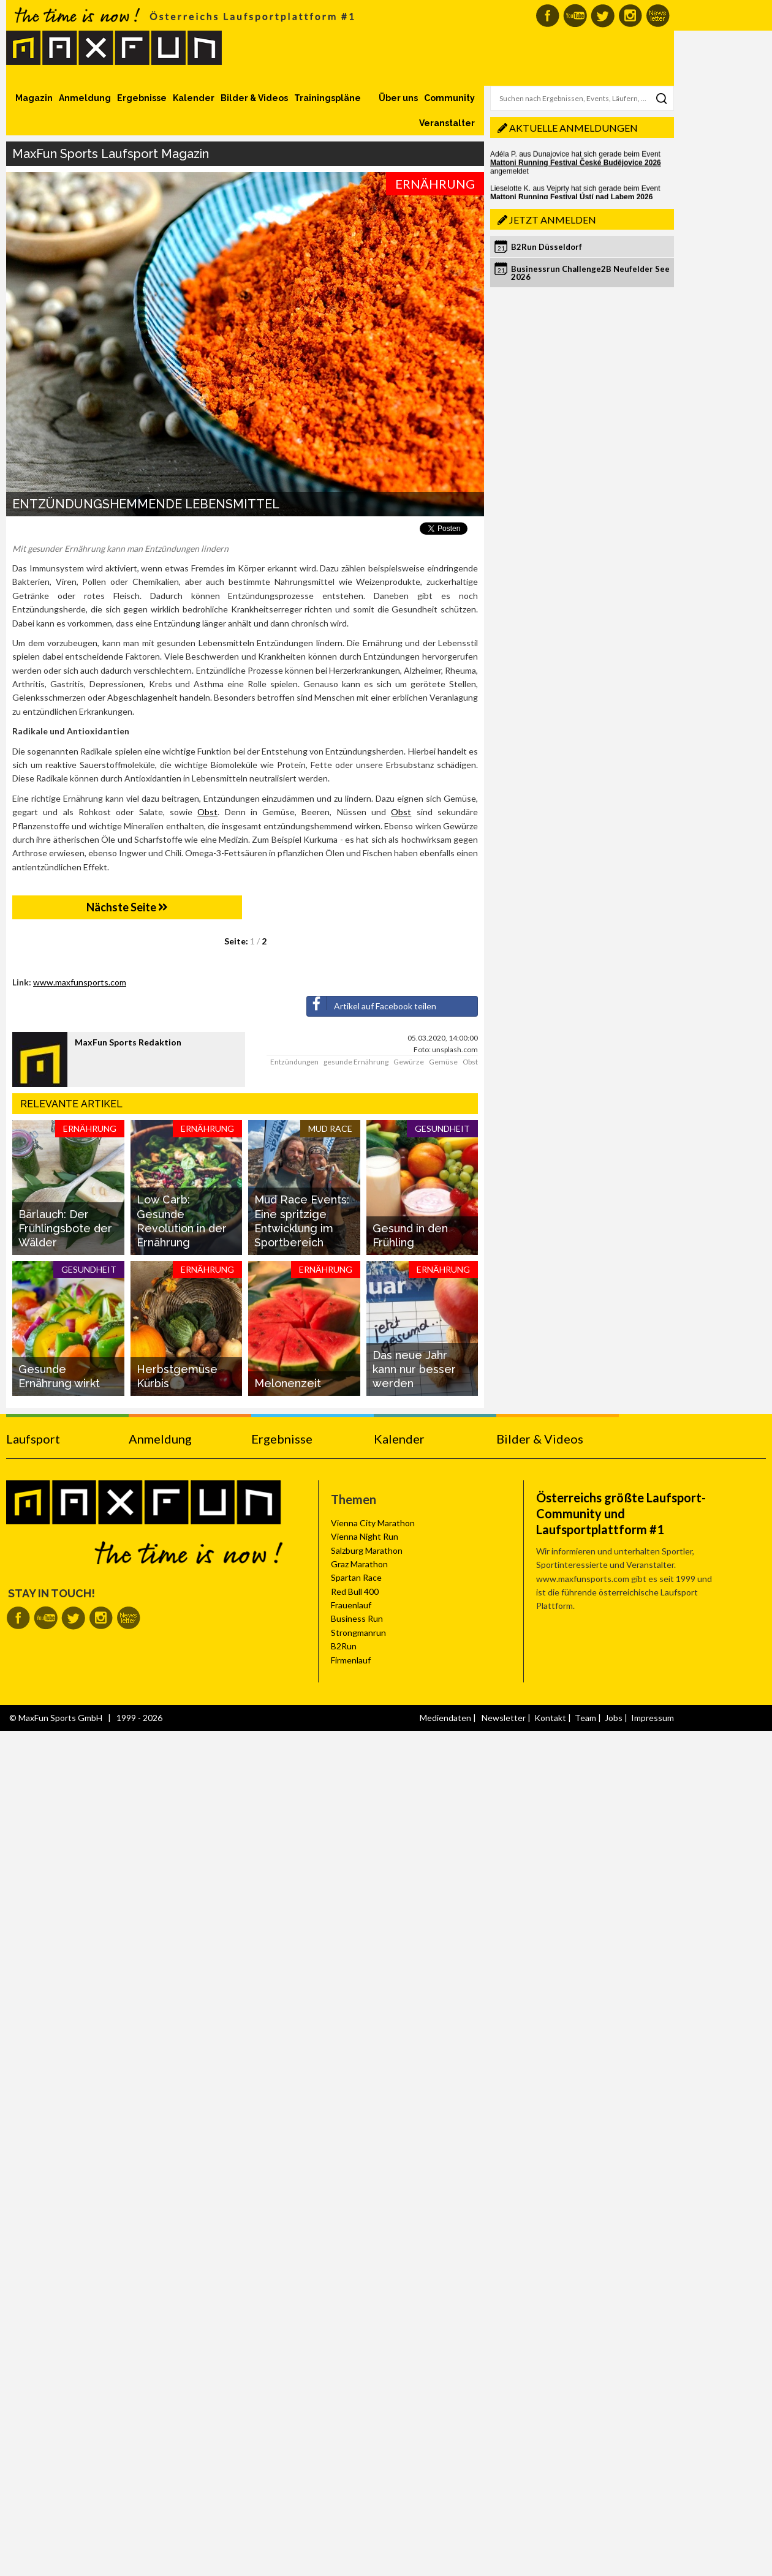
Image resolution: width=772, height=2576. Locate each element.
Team (585, 1717)
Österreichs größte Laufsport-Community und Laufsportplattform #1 (621, 1513)
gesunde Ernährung (356, 1061)
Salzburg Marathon (367, 1550)
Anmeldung (85, 98)
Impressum (652, 1717)
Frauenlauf (351, 1605)
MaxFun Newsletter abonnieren (658, 16)
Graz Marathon (359, 1564)
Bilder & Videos (254, 98)
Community (449, 98)
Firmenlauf (351, 1660)
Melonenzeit (287, 1383)
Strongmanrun (358, 1632)
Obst (207, 812)
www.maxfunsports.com (79, 982)
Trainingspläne (327, 98)
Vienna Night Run (364, 1536)
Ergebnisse (142, 98)
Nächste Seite (127, 907)
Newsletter (504, 1717)
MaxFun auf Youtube (575, 16)
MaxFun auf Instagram (630, 16)
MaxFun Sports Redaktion (128, 1042)
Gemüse (443, 1061)
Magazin (34, 98)
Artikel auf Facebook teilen (371, 1003)
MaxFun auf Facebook (547, 16)
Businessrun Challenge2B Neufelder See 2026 (590, 273)
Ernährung (435, 183)
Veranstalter (447, 123)
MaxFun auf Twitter (603, 16)
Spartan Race (356, 1577)
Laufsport (33, 1438)
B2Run (344, 1646)
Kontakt (550, 1717)
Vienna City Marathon (373, 1523)
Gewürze (408, 1061)
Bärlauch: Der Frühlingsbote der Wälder (65, 1228)
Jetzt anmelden (552, 219)
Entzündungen (294, 1061)
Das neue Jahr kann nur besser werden (414, 1369)
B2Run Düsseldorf (546, 247)
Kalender (193, 98)
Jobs (614, 1717)
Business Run (357, 1618)
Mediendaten (445, 1717)
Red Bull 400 (355, 1591)
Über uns (398, 98)
